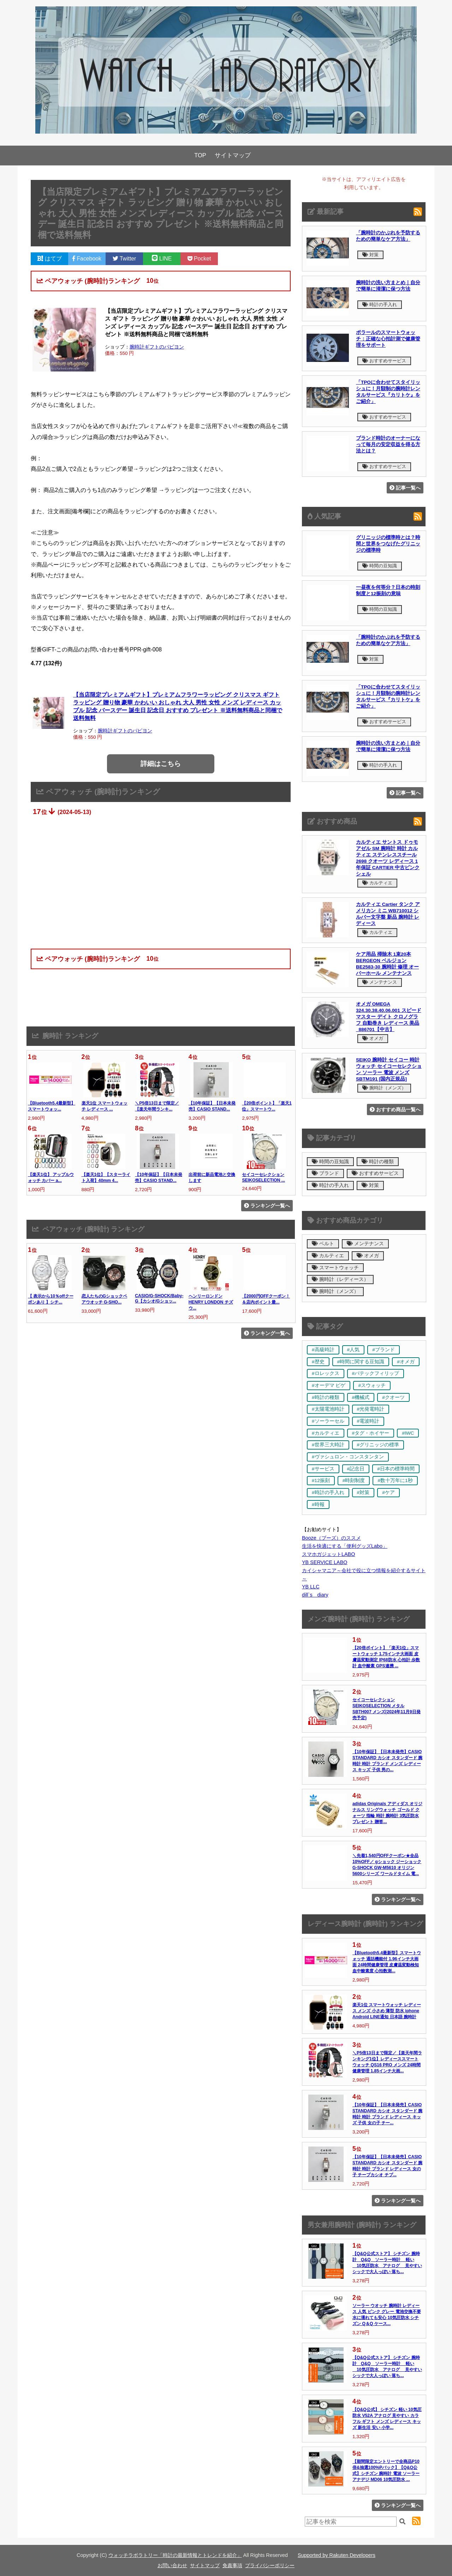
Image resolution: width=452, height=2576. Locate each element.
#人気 (353, 1349)
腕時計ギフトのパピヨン (157, 347)
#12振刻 (321, 1480)
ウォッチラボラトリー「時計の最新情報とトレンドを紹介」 (175, 2555)
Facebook (86, 259)
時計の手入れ (379, 304)
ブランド (325, 1173)
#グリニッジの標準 (378, 1444)
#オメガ (406, 1361)
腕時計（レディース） (340, 1279)
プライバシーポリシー (270, 2565)
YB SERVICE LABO (324, 1562)
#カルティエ (325, 1433)
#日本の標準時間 (396, 1468)
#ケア (388, 1492)
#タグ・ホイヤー (370, 1433)
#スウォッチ (372, 1385)
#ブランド (383, 1349)
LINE (162, 259)
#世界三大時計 (328, 1444)
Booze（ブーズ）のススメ (331, 1538)
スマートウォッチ (335, 1267)
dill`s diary (315, 1595)
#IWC (408, 1433)
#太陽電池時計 (328, 1409)
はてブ (49, 259)
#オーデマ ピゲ (328, 1385)
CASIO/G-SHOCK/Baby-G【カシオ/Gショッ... (159, 1298)
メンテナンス (379, 982)
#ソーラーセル (328, 1421)
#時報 (318, 1504)
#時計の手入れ (328, 1492)
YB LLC (311, 1586)
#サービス (323, 1468)
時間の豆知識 (379, 565)
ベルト (323, 1243)
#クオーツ (393, 1397)
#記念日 (356, 1468)
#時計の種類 (325, 1397)
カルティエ (377, 882)
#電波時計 (368, 1421)
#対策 (363, 1492)
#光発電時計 (371, 1409)
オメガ (372, 1038)
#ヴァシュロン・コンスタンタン (348, 1456)
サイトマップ (233, 155)
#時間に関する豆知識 (361, 1361)
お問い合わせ (172, 2565)
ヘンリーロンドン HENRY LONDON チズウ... (211, 1302)
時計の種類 (378, 1161)
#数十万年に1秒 (394, 1480)
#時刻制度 (354, 1480)
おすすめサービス (384, 360)
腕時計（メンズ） (384, 1087)
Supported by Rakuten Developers (336, 2555)
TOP (200, 155)
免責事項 (232, 2565)
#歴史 (318, 1361)
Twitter (124, 259)
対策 (370, 254)
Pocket (199, 259)
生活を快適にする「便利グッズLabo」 (344, 1546)
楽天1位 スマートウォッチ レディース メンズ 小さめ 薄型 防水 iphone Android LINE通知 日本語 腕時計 (386, 2010)
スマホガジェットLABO (328, 1554)
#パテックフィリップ (375, 1373)
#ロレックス (325, 1373)
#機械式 (361, 1397)
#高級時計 (323, 1349)
